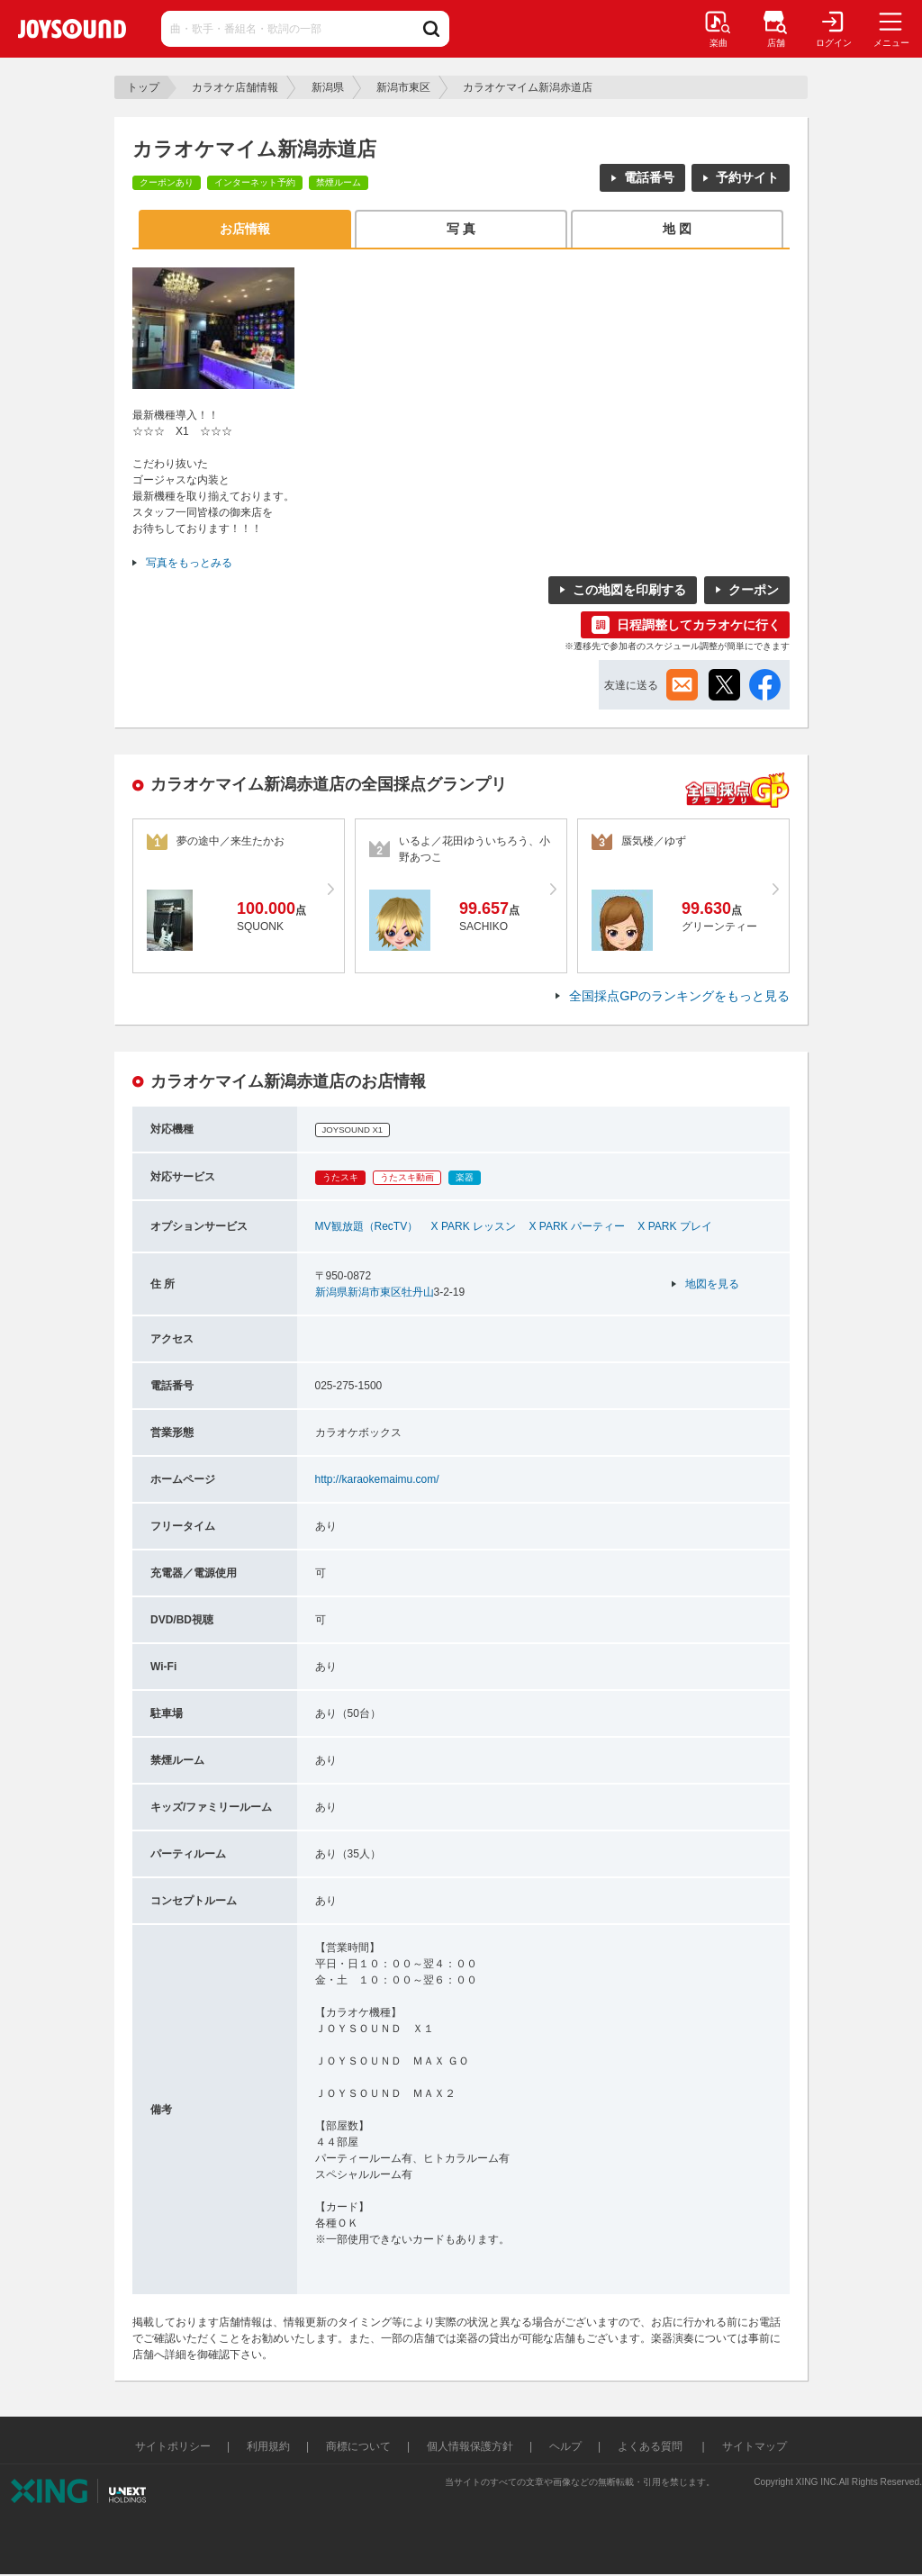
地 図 (677, 228)
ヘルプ (565, 2446)
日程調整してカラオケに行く (699, 625)
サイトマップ (754, 2446)
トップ (143, 87)
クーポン (753, 590)
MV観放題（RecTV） (367, 1226)
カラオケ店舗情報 (235, 87)
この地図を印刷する (629, 590)
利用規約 (268, 2446)
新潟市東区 (403, 87)
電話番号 (649, 177)
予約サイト (747, 177)
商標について (358, 2446)
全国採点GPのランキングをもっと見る (679, 996)
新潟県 (328, 87)
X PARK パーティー (576, 1226)
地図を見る (712, 1284)
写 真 (461, 228)
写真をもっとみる (189, 562)
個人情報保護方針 (470, 2446)
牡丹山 (418, 1292)
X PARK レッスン (473, 1226)
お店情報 (245, 228)
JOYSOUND (72, 29)
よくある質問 (651, 2446)
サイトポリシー (173, 2446)
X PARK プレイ (674, 1226)
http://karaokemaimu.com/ (377, 1479)
